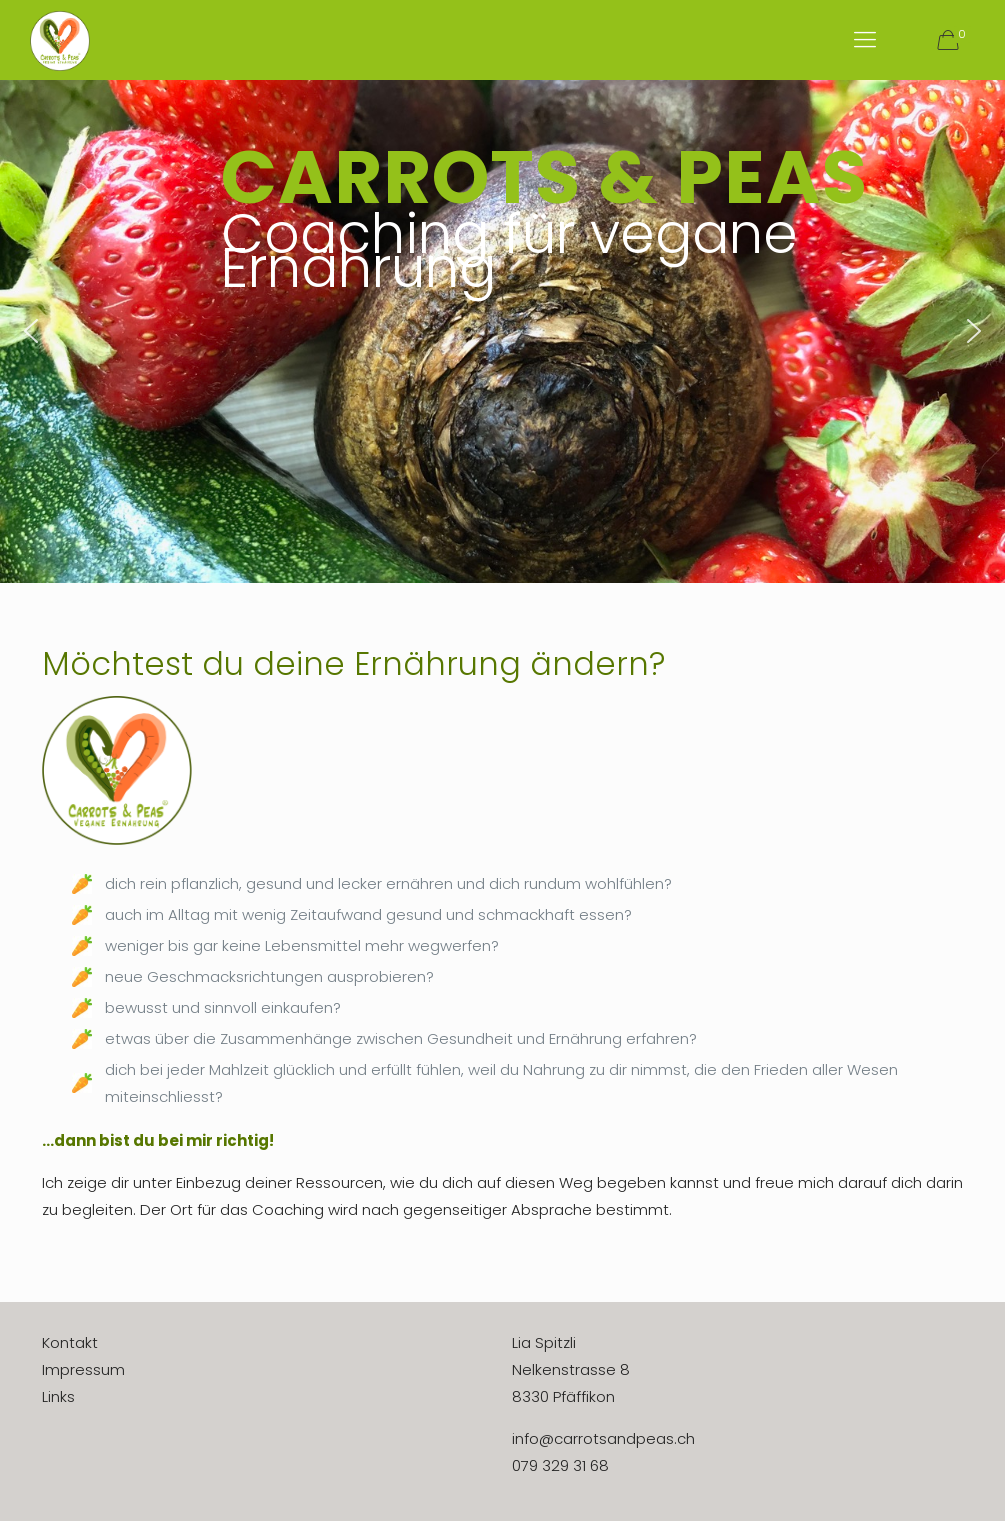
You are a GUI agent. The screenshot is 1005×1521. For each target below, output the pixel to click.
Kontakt (70, 1342)
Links (58, 1396)
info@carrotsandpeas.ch (603, 1438)
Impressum (83, 1369)
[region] (502, 331)
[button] (31, 331)
